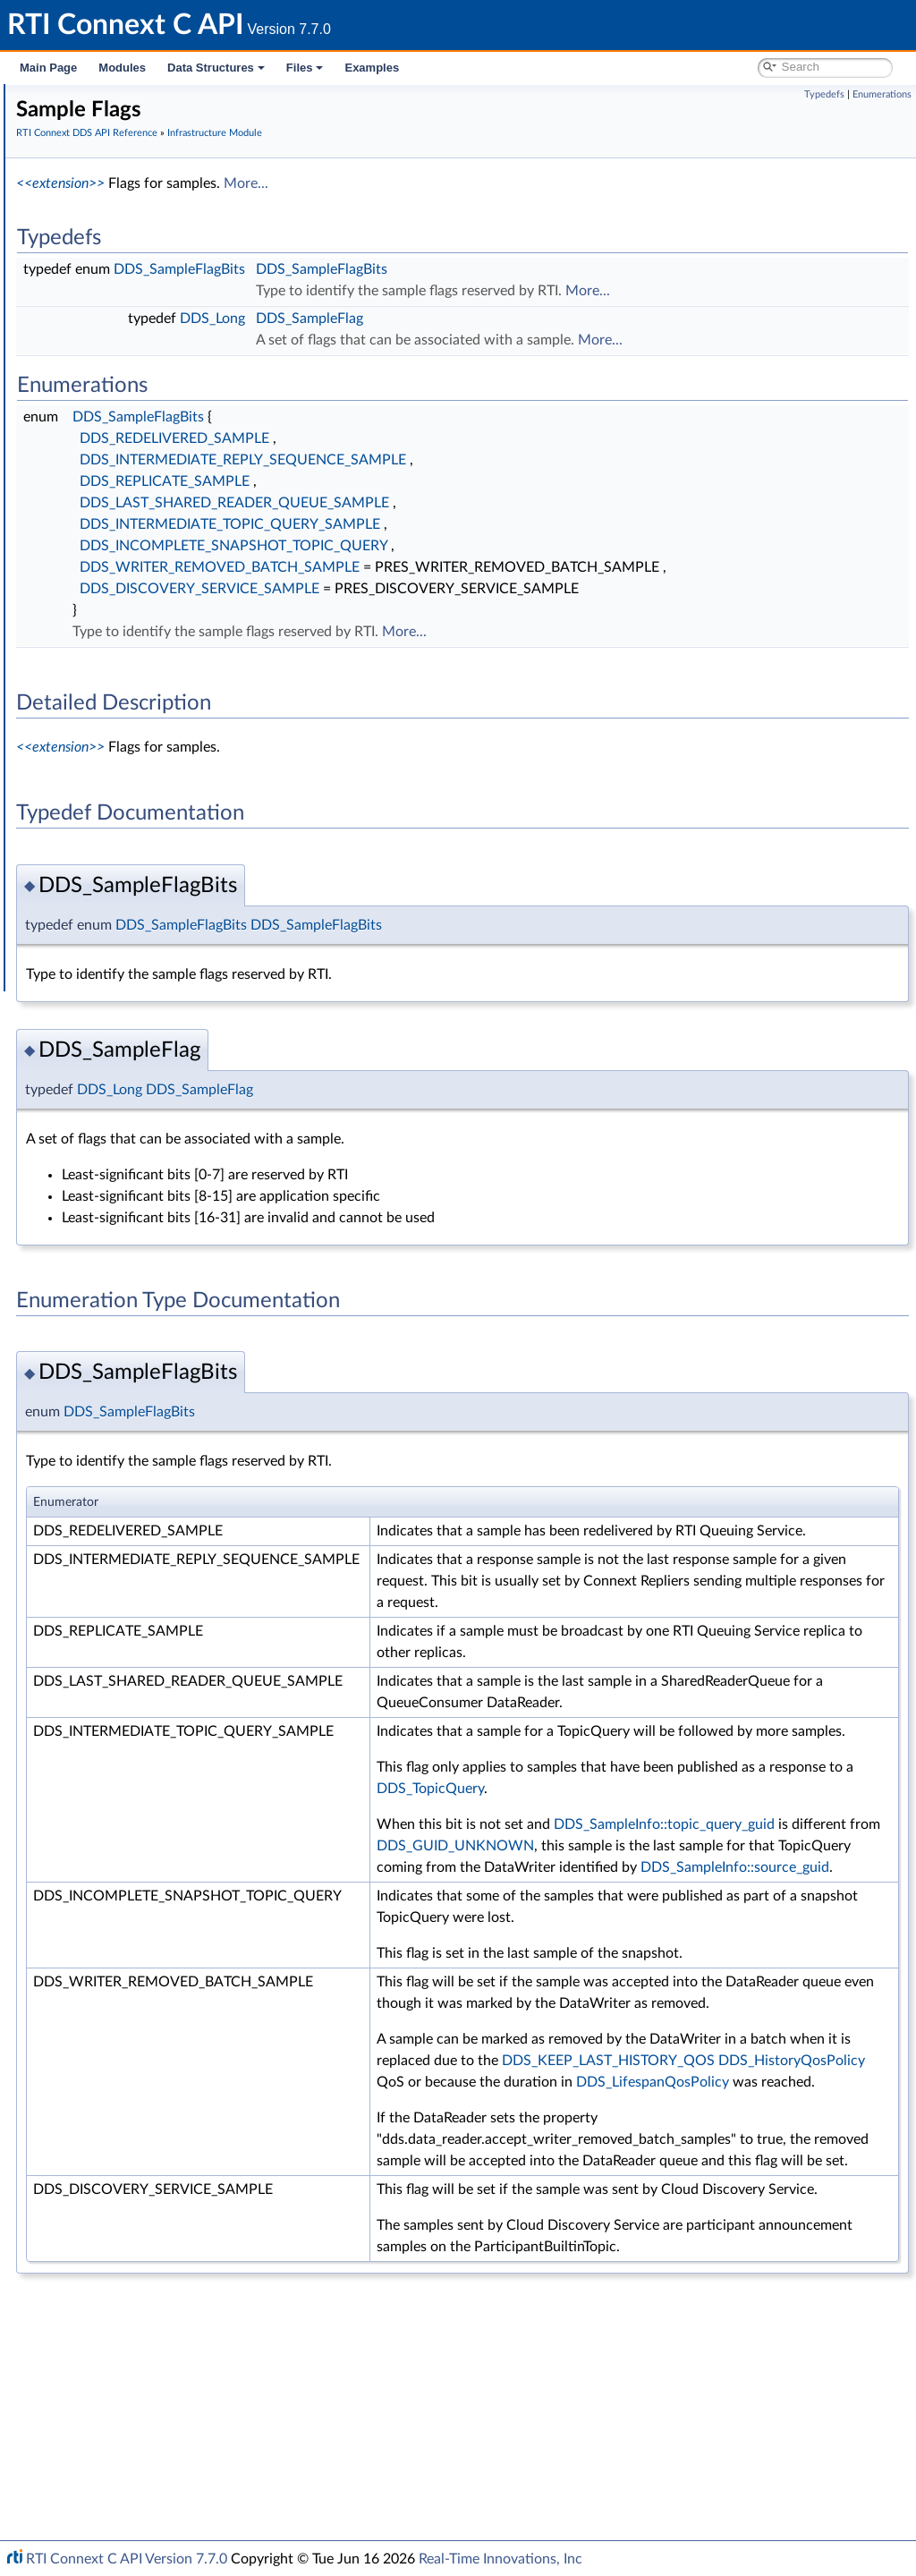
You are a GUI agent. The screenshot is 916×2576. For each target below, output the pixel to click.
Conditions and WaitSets (141, 494)
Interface (69, 887)
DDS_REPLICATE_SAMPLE (433, 481)
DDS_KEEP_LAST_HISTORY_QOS (751, 2232)
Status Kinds (107, 435)
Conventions (79, 179)
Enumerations (882, 94)
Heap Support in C (124, 572)
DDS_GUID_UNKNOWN (723, 1953)
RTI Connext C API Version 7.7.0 (126, 2559)
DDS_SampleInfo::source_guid (820, 1996)
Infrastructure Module (120, 297)
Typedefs (824, 94)
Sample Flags (109, 533)
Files (305, 67)
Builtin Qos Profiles (126, 592)
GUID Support (113, 356)
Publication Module (112, 257)
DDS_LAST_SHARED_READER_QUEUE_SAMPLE (502, 503)
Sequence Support (124, 651)
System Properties (109, 809)
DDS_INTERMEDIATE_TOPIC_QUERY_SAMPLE (498, 524)
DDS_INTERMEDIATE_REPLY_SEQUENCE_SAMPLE (511, 460)
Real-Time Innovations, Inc (500, 2559)
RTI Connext (64, 120)
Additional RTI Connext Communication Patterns (194, 848)
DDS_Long (480, 318)
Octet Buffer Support (132, 631)
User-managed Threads (136, 612)
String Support (113, 671)
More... (514, 183)
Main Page (48, 67)
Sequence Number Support (149, 376)
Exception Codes (119, 395)
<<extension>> (328, 183)
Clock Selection (115, 316)
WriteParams (108, 553)
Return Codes (110, 415)
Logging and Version (113, 730)
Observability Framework (127, 769)
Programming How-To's (109, 868)
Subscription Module (116, 277)
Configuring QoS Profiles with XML (155, 828)
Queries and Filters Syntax (131, 710)
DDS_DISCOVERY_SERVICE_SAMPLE (468, 610)
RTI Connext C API (67, 100)
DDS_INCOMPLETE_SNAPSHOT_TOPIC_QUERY (502, 546)
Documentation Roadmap (117, 159)
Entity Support (114, 474)
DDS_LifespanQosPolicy (721, 2275)
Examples (371, 67)
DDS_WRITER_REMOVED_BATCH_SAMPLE (488, 567)
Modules (122, 67)
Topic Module (96, 238)
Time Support (110, 336)
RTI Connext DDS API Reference (135, 198)
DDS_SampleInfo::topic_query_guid (755, 1932)
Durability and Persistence (130, 789)
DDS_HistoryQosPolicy (718, 2254)
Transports (87, 690)
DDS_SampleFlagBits (447, 269)
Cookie (92, 513)
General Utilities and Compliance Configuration (188, 750)
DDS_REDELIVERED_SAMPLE (443, 438)
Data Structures (216, 67)
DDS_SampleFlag (578, 318)
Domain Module (103, 218)
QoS (85, 454)
